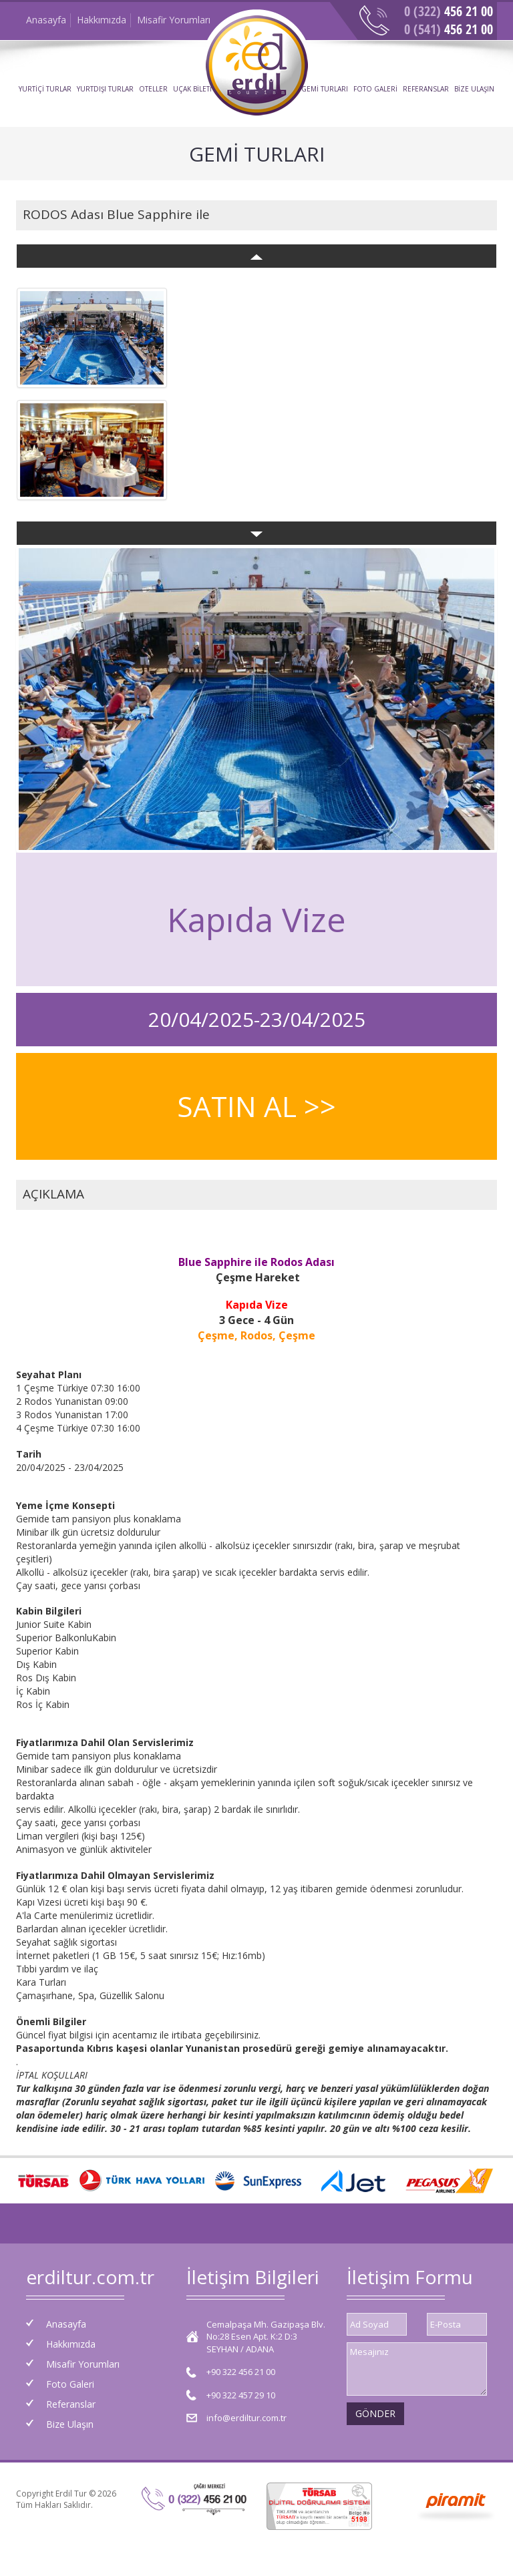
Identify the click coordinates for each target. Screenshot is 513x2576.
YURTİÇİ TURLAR (45, 88)
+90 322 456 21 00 (240, 2372)
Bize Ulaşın (70, 2424)
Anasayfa (46, 19)
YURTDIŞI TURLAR (105, 88)
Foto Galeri (70, 2384)
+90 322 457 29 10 (240, 2395)
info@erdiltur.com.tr (246, 2418)
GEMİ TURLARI (324, 88)
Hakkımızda (101, 19)
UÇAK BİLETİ (192, 88)
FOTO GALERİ (375, 88)
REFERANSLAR (426, 88)
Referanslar (71, 2404)
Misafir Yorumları (173, 19)
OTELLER (153, 88)
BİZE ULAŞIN (474, 88)
